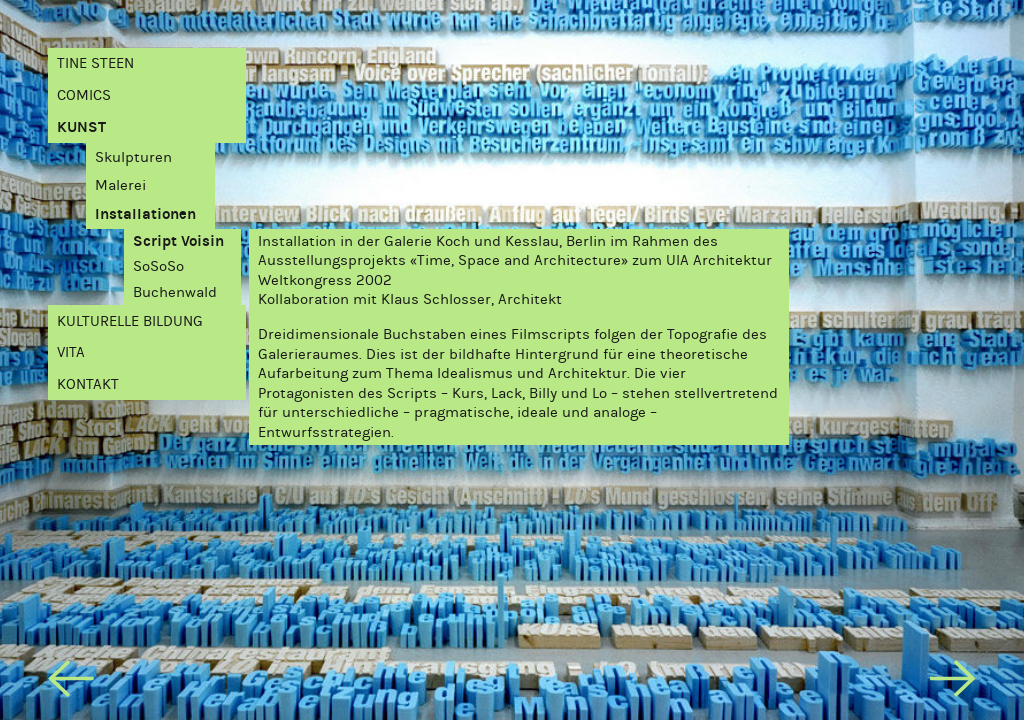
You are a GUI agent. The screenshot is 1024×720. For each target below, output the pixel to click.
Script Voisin (178, 241)
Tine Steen (95, 63)
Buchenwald (175, 292)
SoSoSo (158, 266)
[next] (952, 682)
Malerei (120, 185)
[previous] (70, 682)
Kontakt (88, 384)
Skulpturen (133, 157)
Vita (71, 352)
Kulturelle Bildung (130, 321)
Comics (84, 95)
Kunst (81, 127)
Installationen (145, 214)
